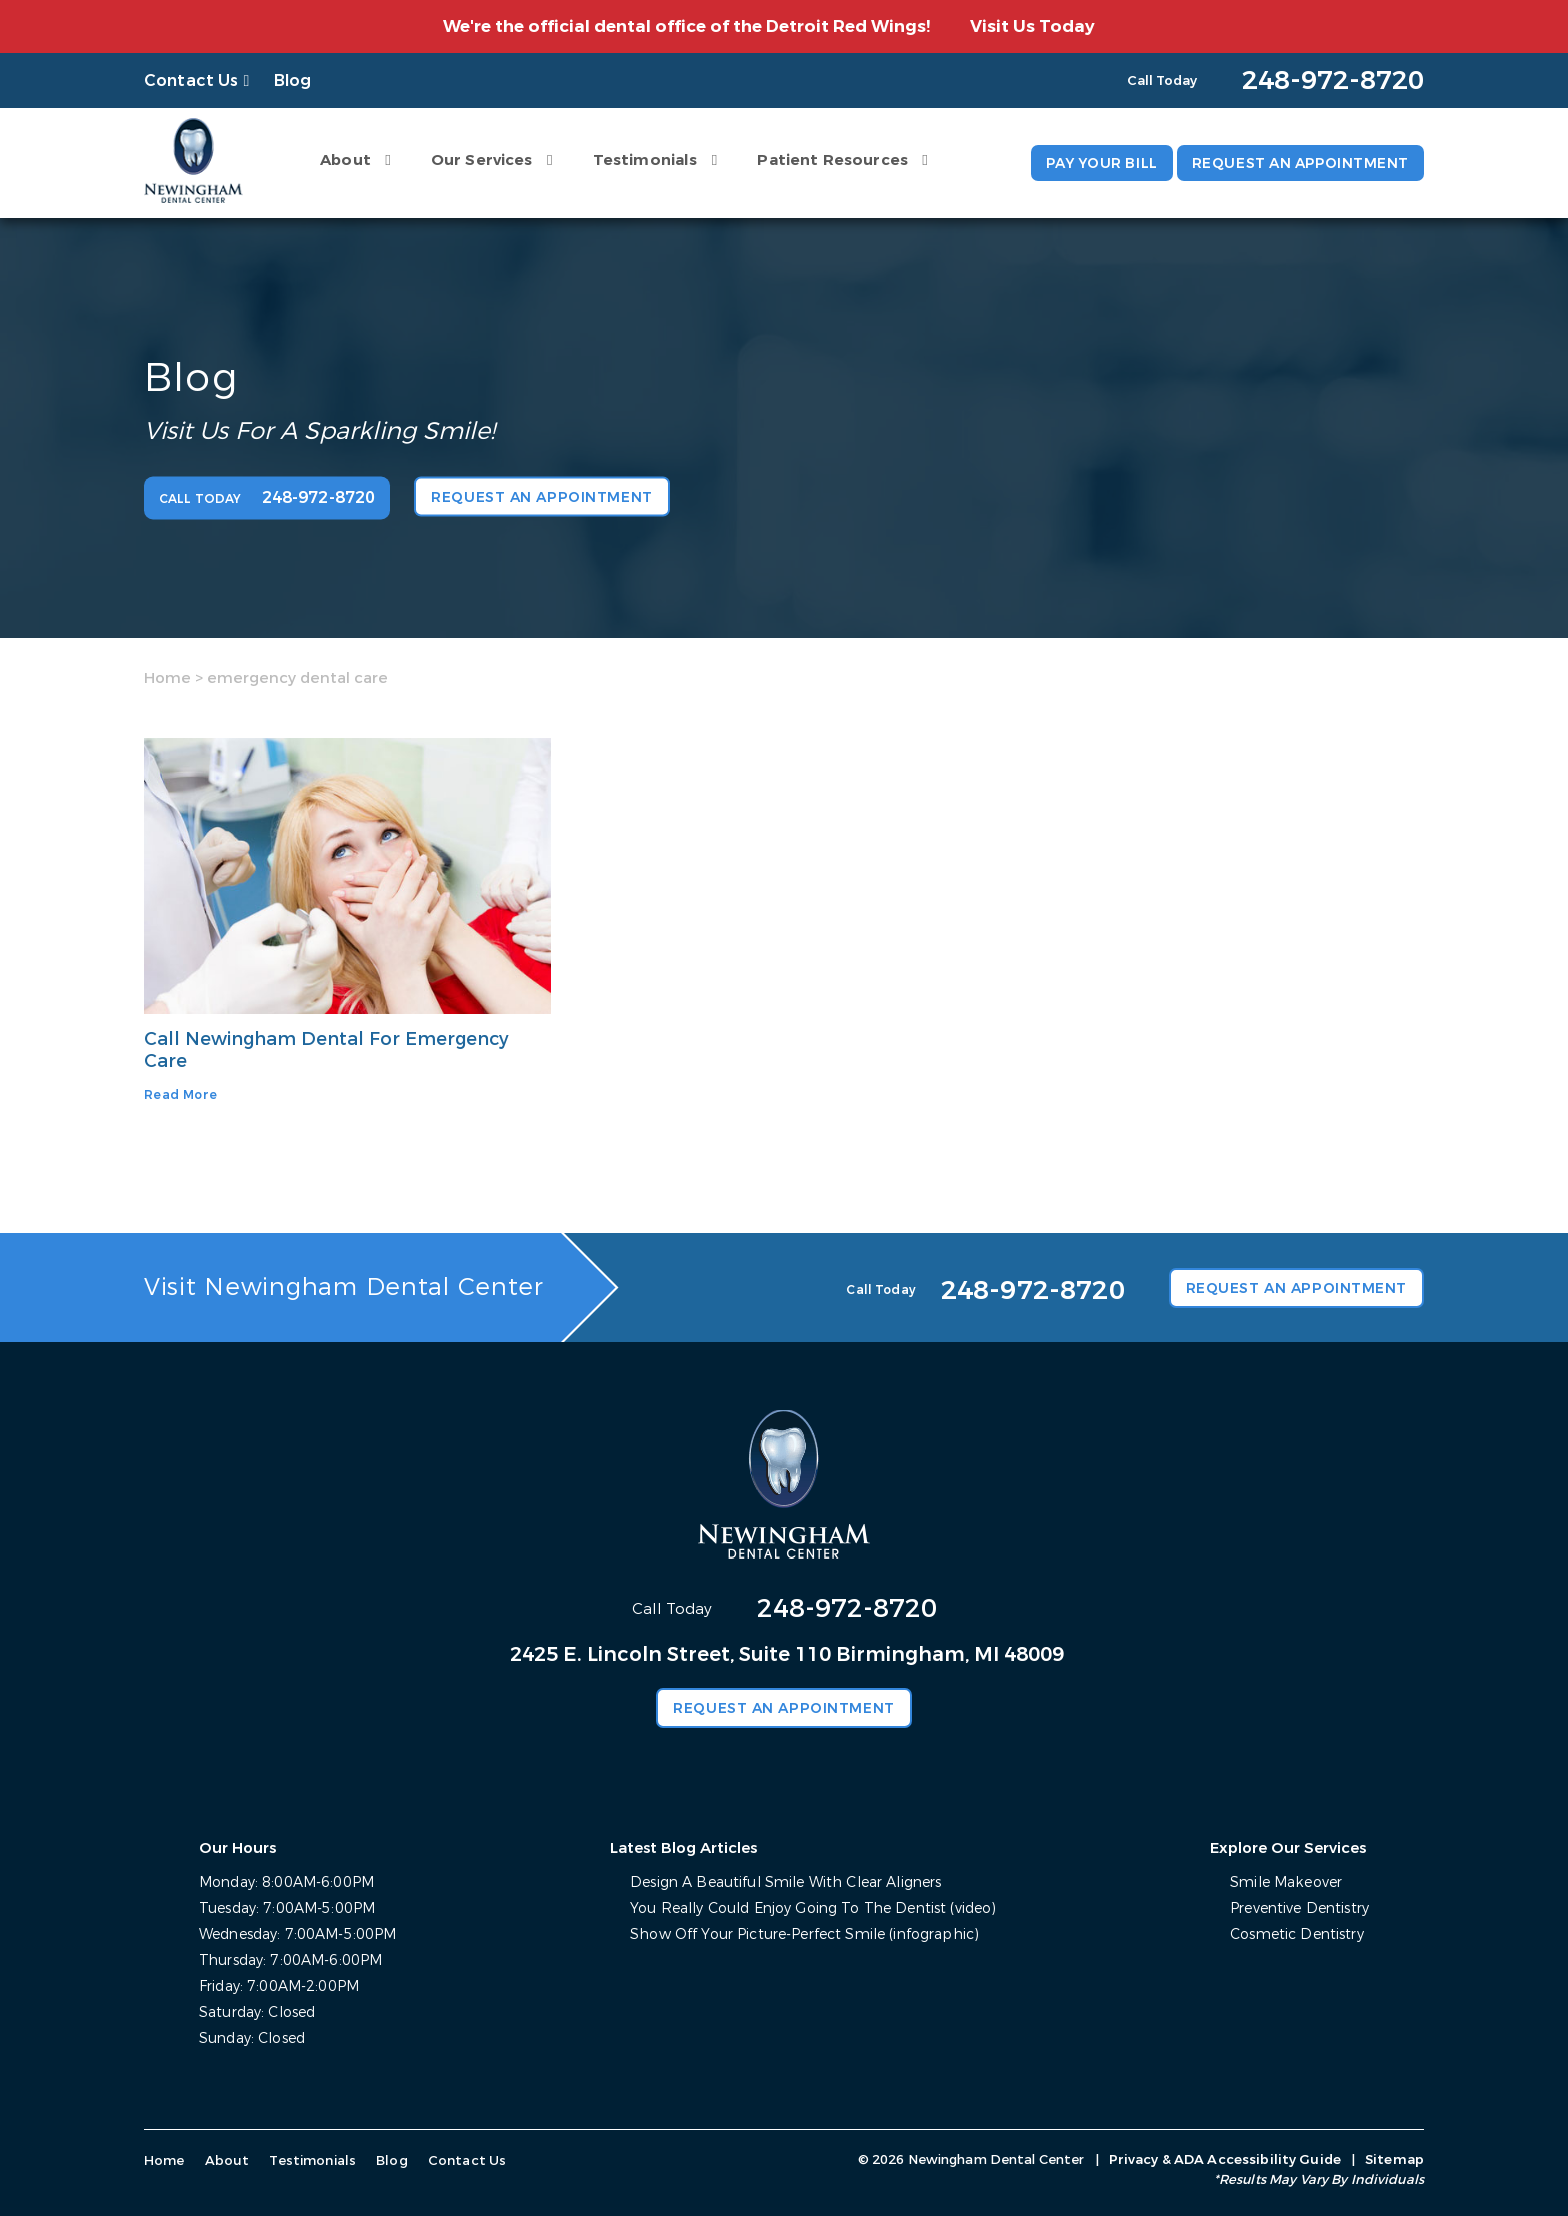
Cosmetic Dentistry (1297, 1934)
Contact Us (191, 80)
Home (167, 677)
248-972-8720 (847, 1608)
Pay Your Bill (1096, 163)
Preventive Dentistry (1299, 1908)
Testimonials (642, 160)
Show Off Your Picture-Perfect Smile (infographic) (804, 1934)
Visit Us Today (1032, 26)
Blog (293, 80)
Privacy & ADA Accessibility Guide (1225, 2159)
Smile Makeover (1285, 1882)
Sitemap (1394, 2159)
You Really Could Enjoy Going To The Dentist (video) (813, 1908)
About (342, 160)
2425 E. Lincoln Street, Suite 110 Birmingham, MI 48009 (787, 1654)
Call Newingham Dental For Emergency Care (328, 1050)
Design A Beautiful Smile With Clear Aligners (785, 1882)
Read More (180, 1095)
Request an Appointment (1298, 163)
